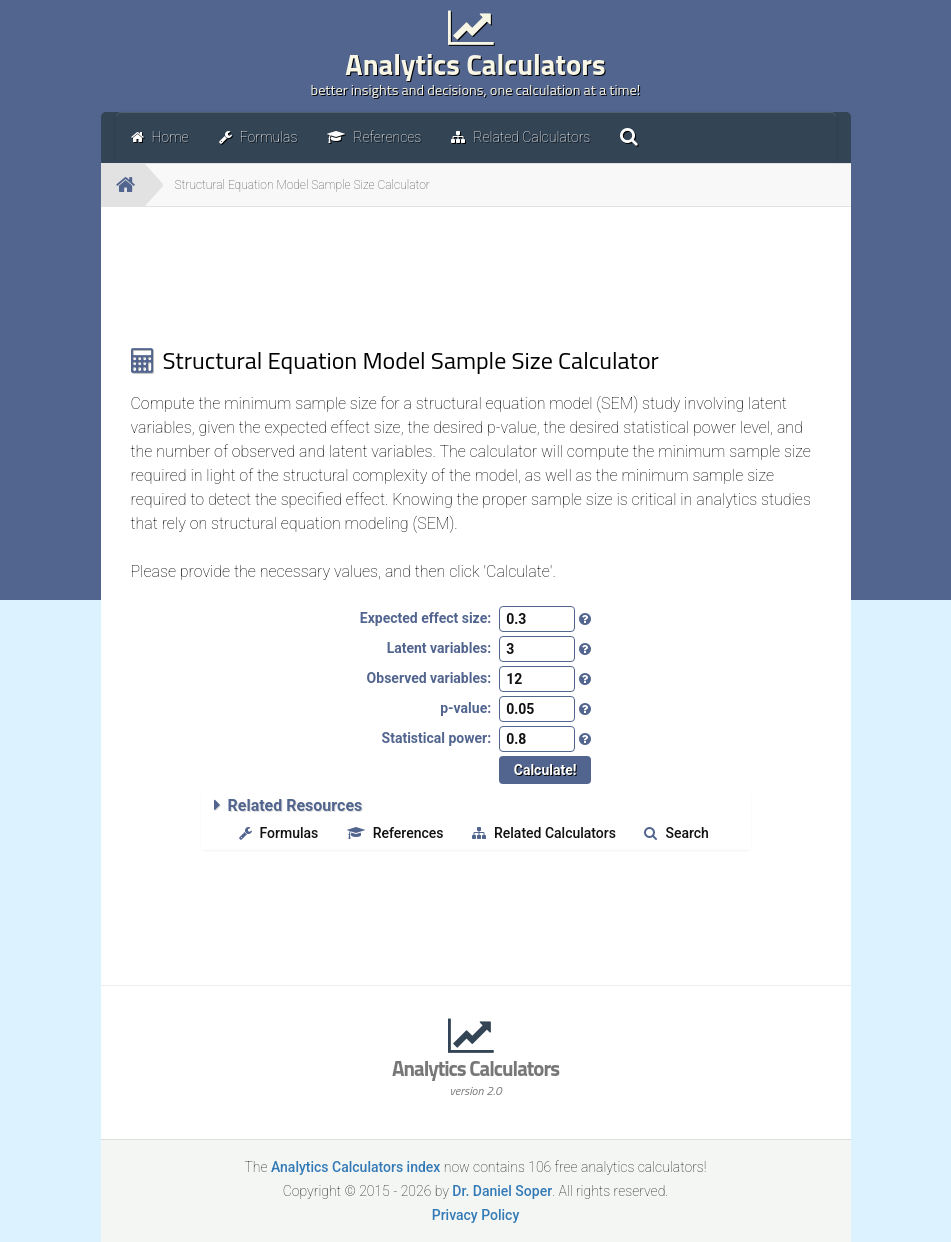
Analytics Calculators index (355, 1167)
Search (676, 833)
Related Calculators (544, 833)
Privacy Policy (476, 1215)
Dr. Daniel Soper (502, 1191)
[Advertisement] (476, 276)
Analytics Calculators (476, 71)
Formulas (279, 833)
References (395, 833)
